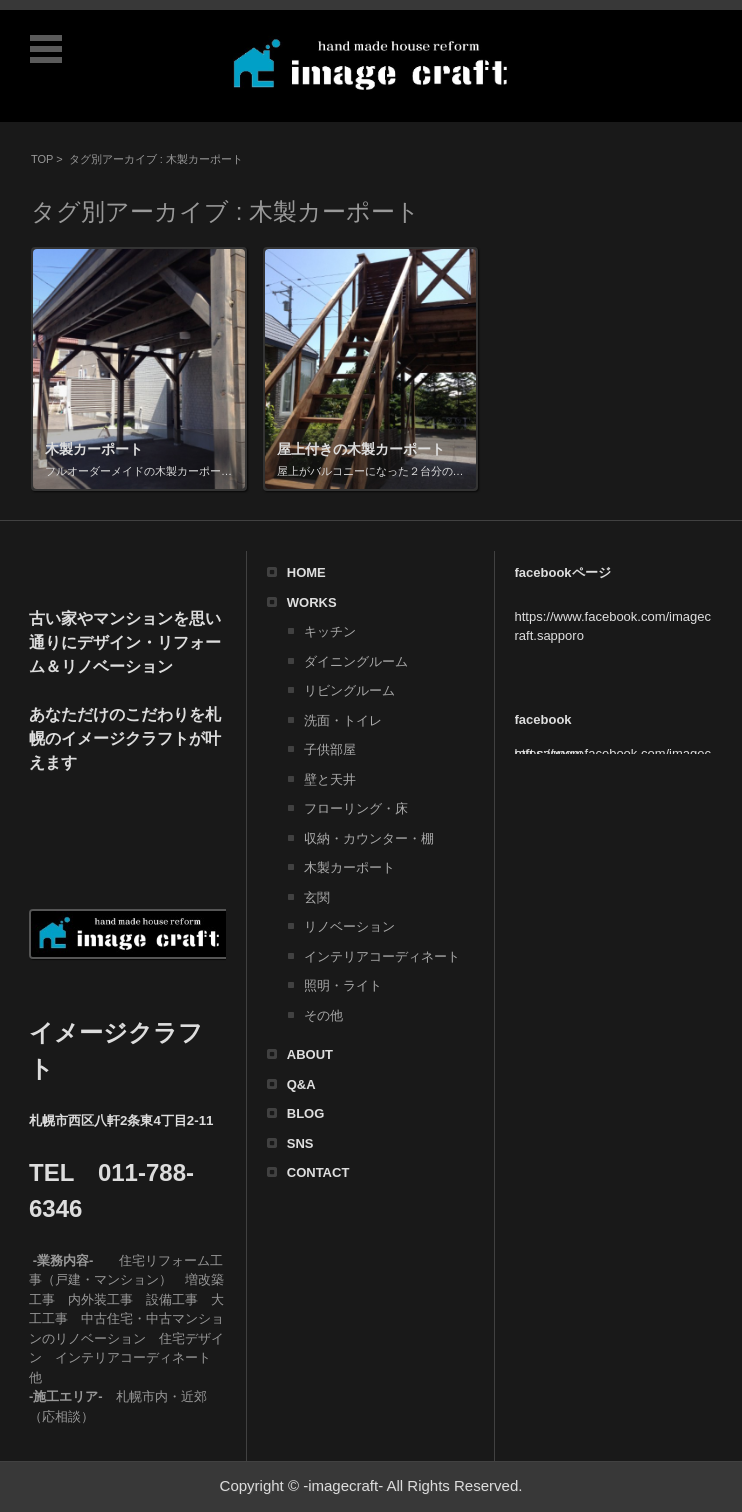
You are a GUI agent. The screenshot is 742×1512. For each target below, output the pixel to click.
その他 (323, 1015)
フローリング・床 (356, 808)
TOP (42, 159)
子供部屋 (330, 749)
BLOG (306, 1113)
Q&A (301, 1084)
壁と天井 (330, 779)
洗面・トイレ (343, 720)
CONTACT (318, 1172)
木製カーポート (349, 867)
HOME (306, 572)
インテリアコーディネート (382, 956)
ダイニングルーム (356, 661)
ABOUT (310, 1054)
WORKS (312, 602)
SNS (300, 1143)
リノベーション (349, 926)
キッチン (330, 631)
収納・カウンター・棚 (369, 838)
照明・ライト (343, 985)
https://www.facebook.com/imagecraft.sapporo (613, 753)
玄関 (317, 897)
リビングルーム (349, 690)
